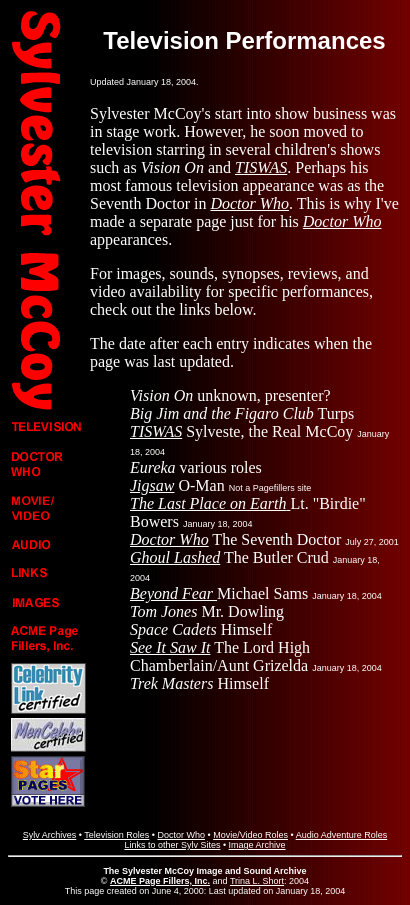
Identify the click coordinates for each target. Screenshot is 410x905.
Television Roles (116, 835)
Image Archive (257, 845)
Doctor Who (181, 835)
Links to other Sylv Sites (172, 845)
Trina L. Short (257, 881)
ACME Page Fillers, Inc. (160, 881)
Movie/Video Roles (250, 835)
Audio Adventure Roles (342, 835)
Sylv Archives (50, 835)
